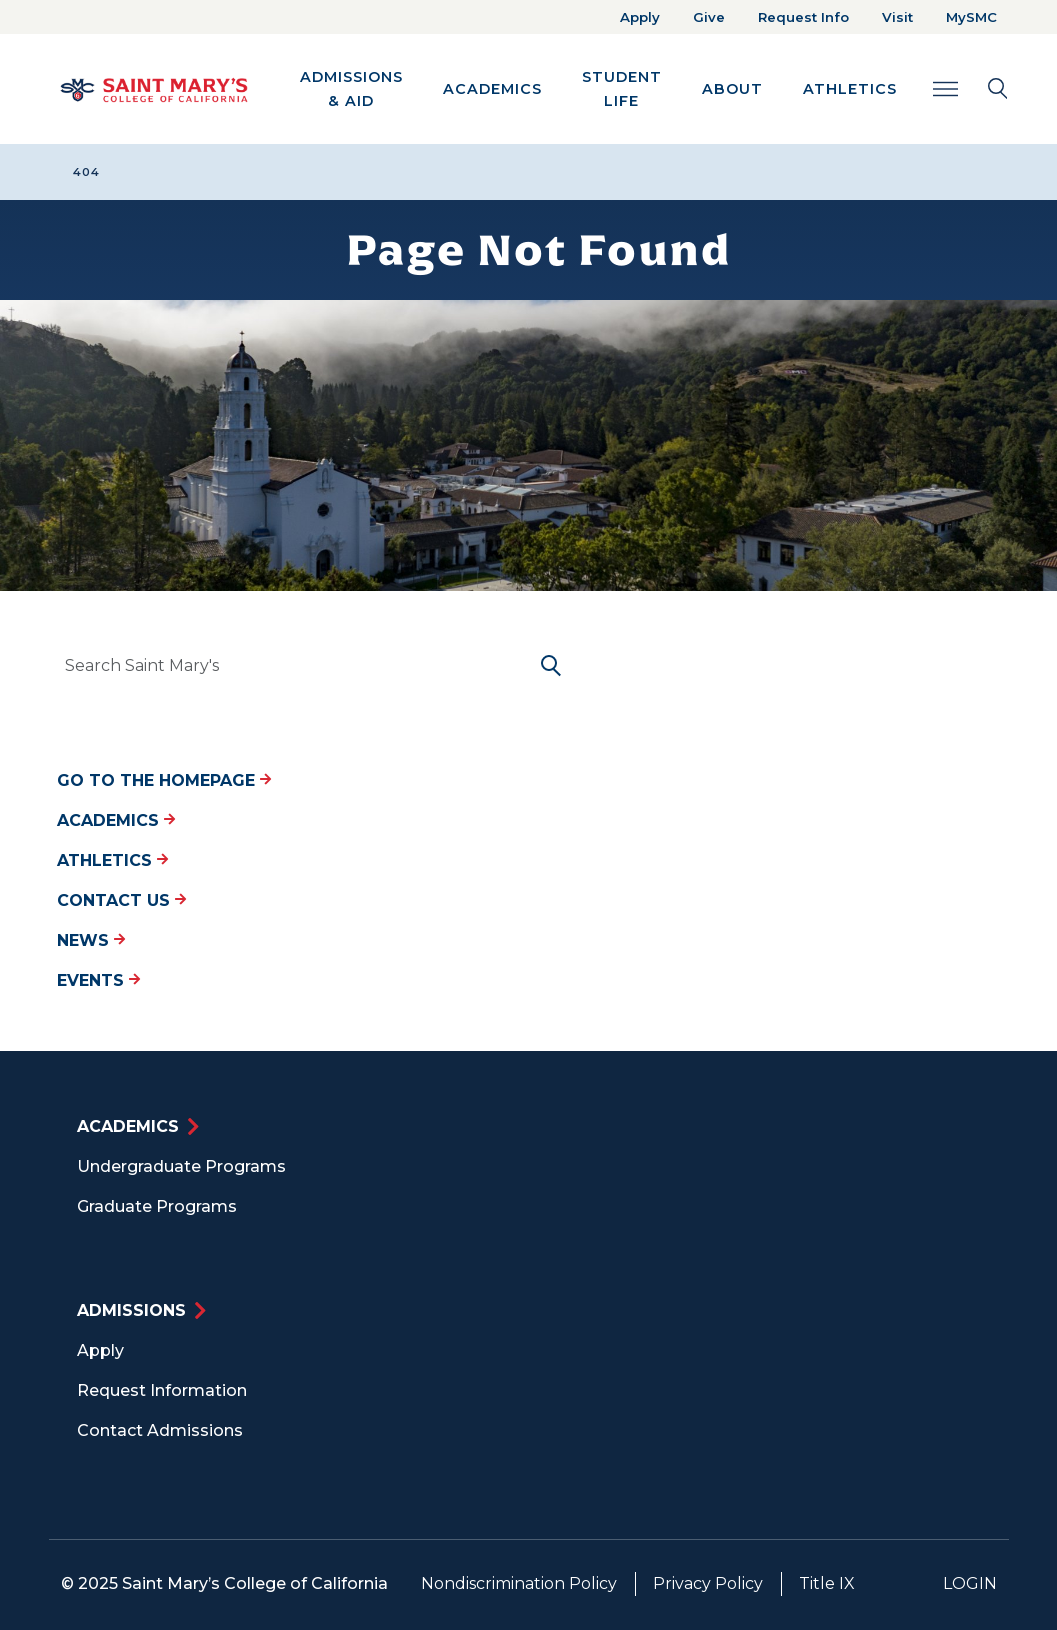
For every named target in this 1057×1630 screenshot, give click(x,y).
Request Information (162, 1390)
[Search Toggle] (970, 88)
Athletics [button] (850, 89)
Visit (897, 17)
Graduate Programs (157, 1206)
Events (98, 980)
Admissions (131, 1310)
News (91, 940)
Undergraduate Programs (181, 1166)
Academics (116, 820)
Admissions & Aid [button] (351, 89)
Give (709, 17)
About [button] (732, 89)
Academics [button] (492, 89)
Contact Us (121, 900)
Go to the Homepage (164, 780)
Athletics (112, 860)
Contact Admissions (160, 1430)
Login (970, 1583)
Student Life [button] (622, 89)
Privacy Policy (708, 1583)
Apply (640, 17)
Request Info (803, 17)
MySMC (971, 17)
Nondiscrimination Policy (519, 1583)
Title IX (827, 1583)
